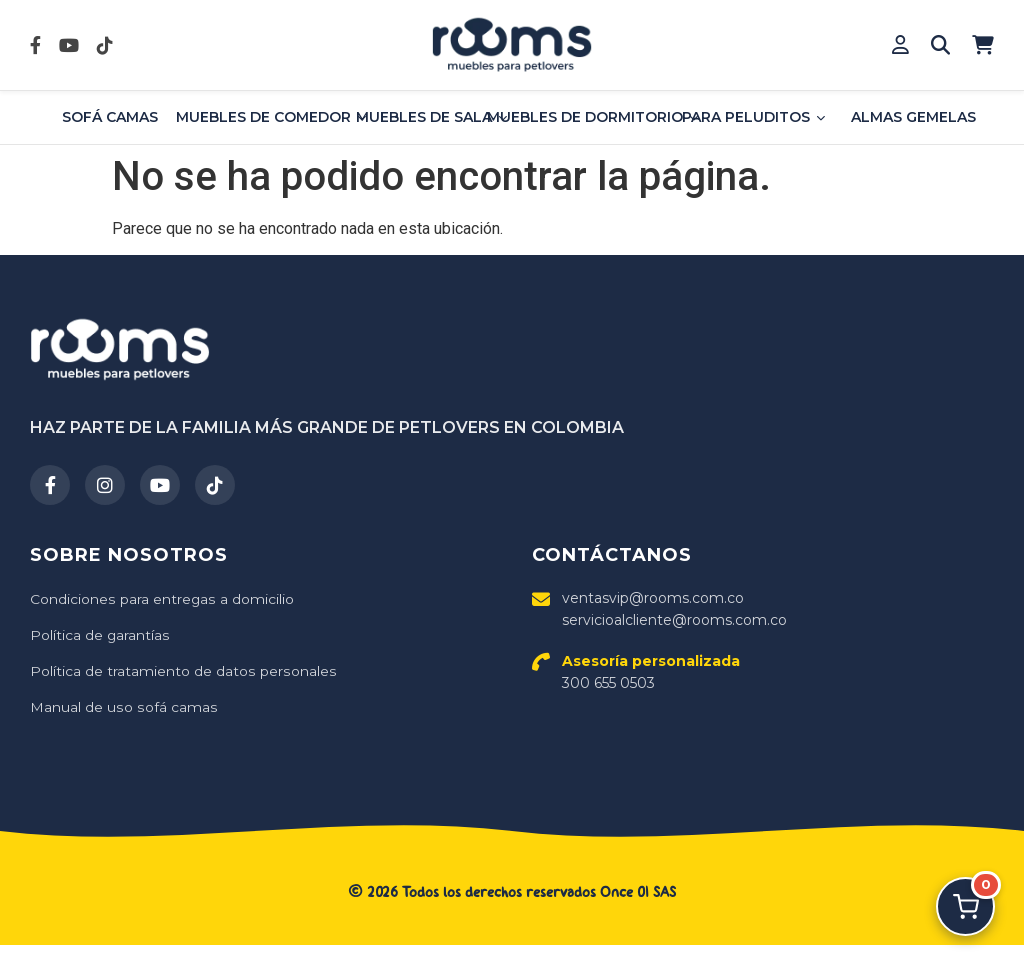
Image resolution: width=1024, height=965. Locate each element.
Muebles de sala (431, 117)
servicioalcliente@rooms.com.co (674, 620)
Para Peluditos (753, 117)
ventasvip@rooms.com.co (653, 598)
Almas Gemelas (913, 117)
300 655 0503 (651, 672)
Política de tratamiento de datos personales (182, 671)
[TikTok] (215, 485)
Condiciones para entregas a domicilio (161, 599)
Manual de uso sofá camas (122, 707)
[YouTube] (160, 485)
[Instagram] (105, 485)
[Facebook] (50, 485)
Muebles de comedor (271, 117)
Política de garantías (100, 635)
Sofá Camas (110, 117)
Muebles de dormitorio (592, 117)
